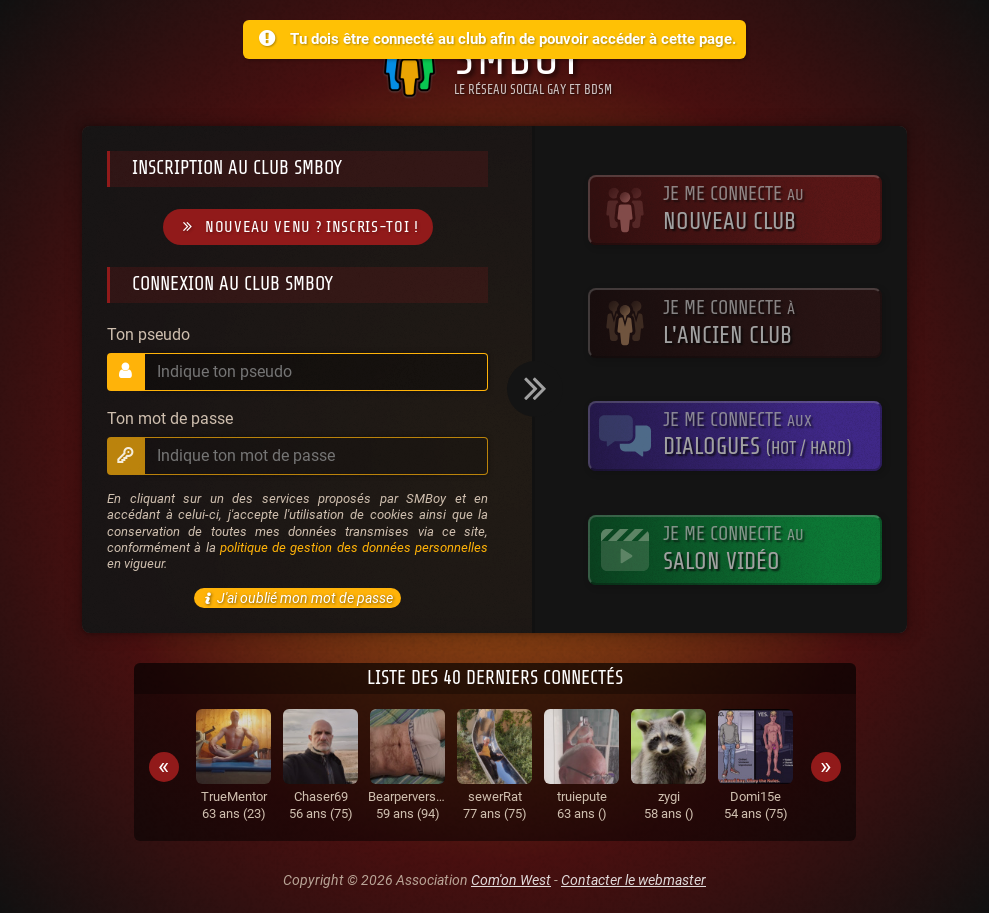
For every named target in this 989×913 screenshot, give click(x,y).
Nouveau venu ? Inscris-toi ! (298, 227)
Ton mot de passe (170, 419)
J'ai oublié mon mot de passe (296, 598)
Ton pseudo (148, 335)
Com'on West (511, 880)
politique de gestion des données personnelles (354, 547)
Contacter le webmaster (633, 880)
